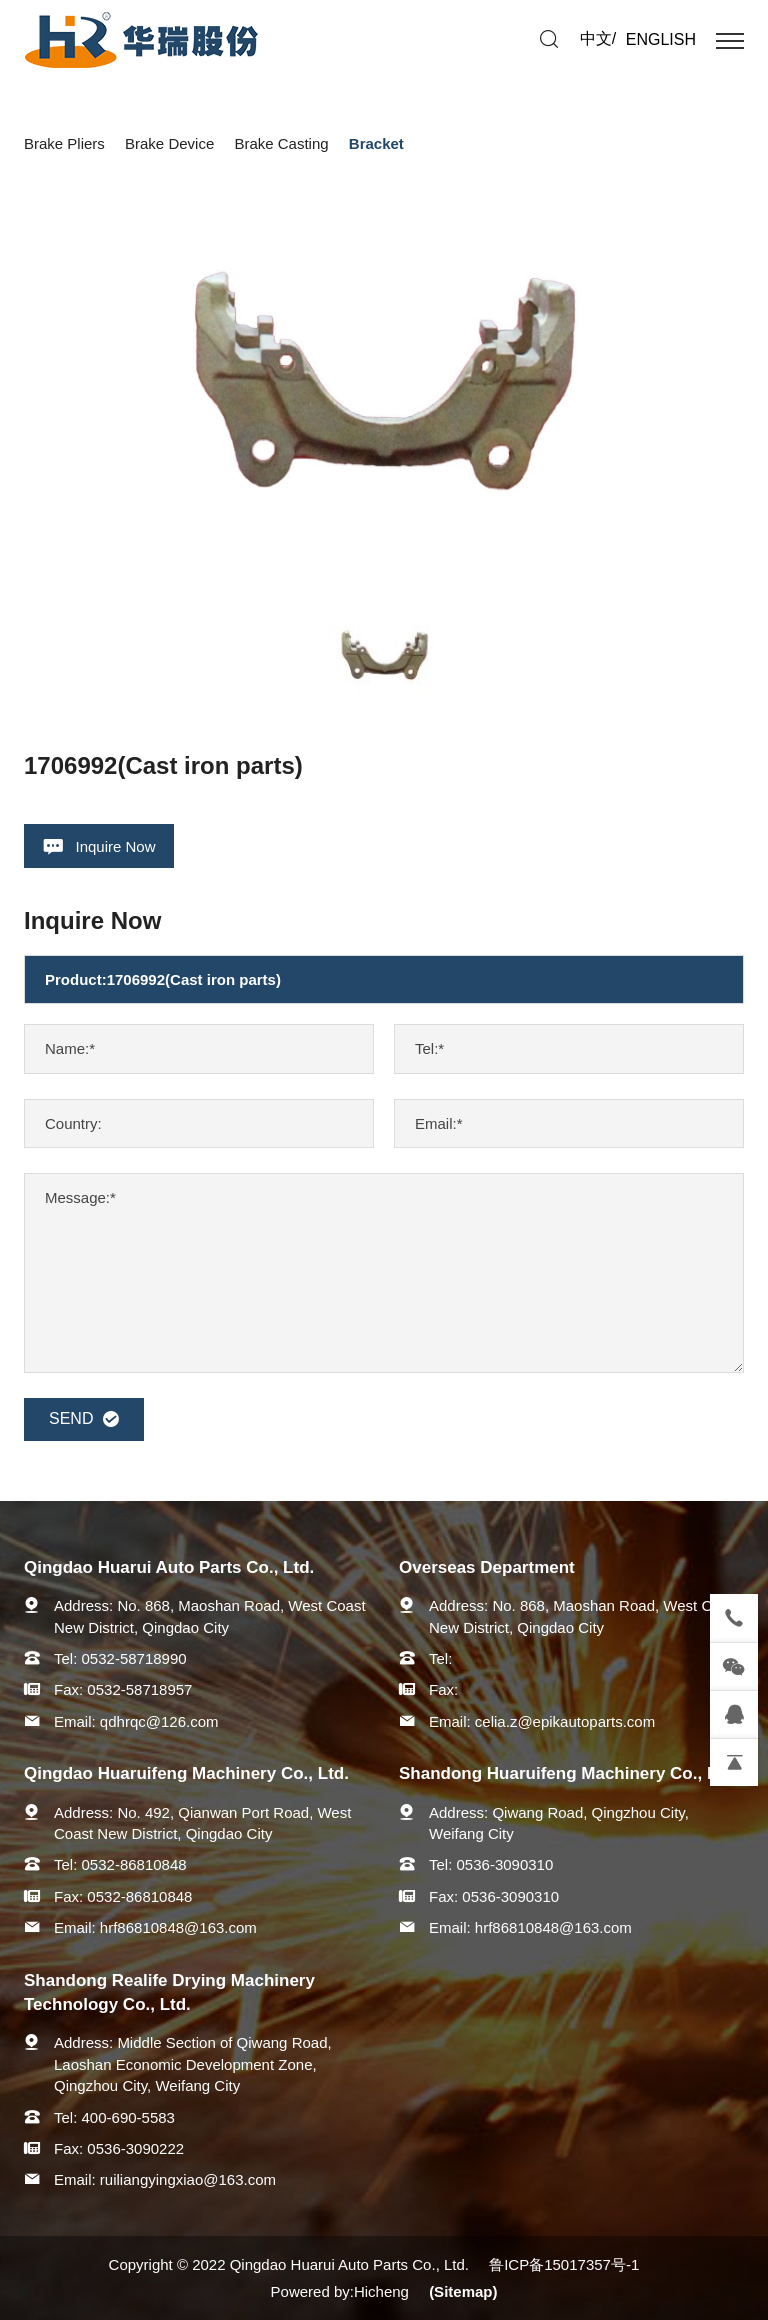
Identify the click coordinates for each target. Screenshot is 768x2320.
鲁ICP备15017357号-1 (564, 2264)
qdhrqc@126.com (159, 1721)
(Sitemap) (463, 2291)
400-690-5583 (128, 2117)
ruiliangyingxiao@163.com (188, 2179)
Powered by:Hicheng (340, 2291)
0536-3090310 (505, 1864)
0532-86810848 (134, 1864)
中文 (596, 38)
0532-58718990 (134, 1658)
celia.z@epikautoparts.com (565, 1721)
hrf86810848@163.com (178, 1927)
